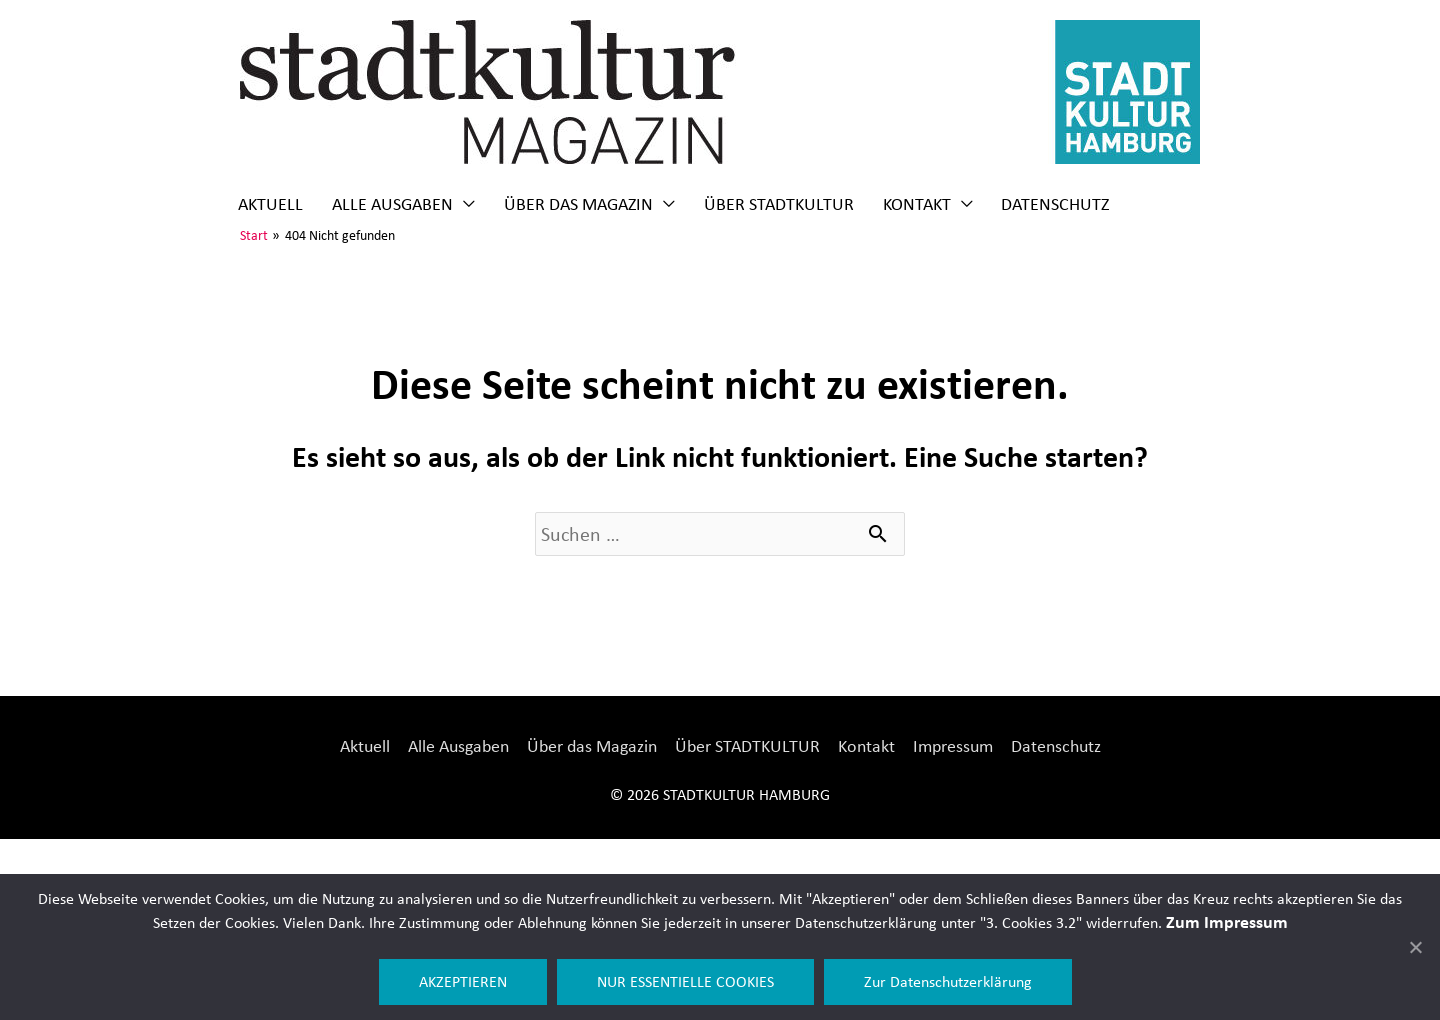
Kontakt (917, 204)
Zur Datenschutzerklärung (948, 981)
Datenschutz (1055, 204)
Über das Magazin (578, 204)
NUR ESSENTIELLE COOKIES (685, 981)
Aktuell (270, 204)
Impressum (953, 746)
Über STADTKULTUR (779, 204)
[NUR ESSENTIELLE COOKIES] (1415, 947)
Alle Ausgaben (392, 204)
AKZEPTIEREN (463, 981)
